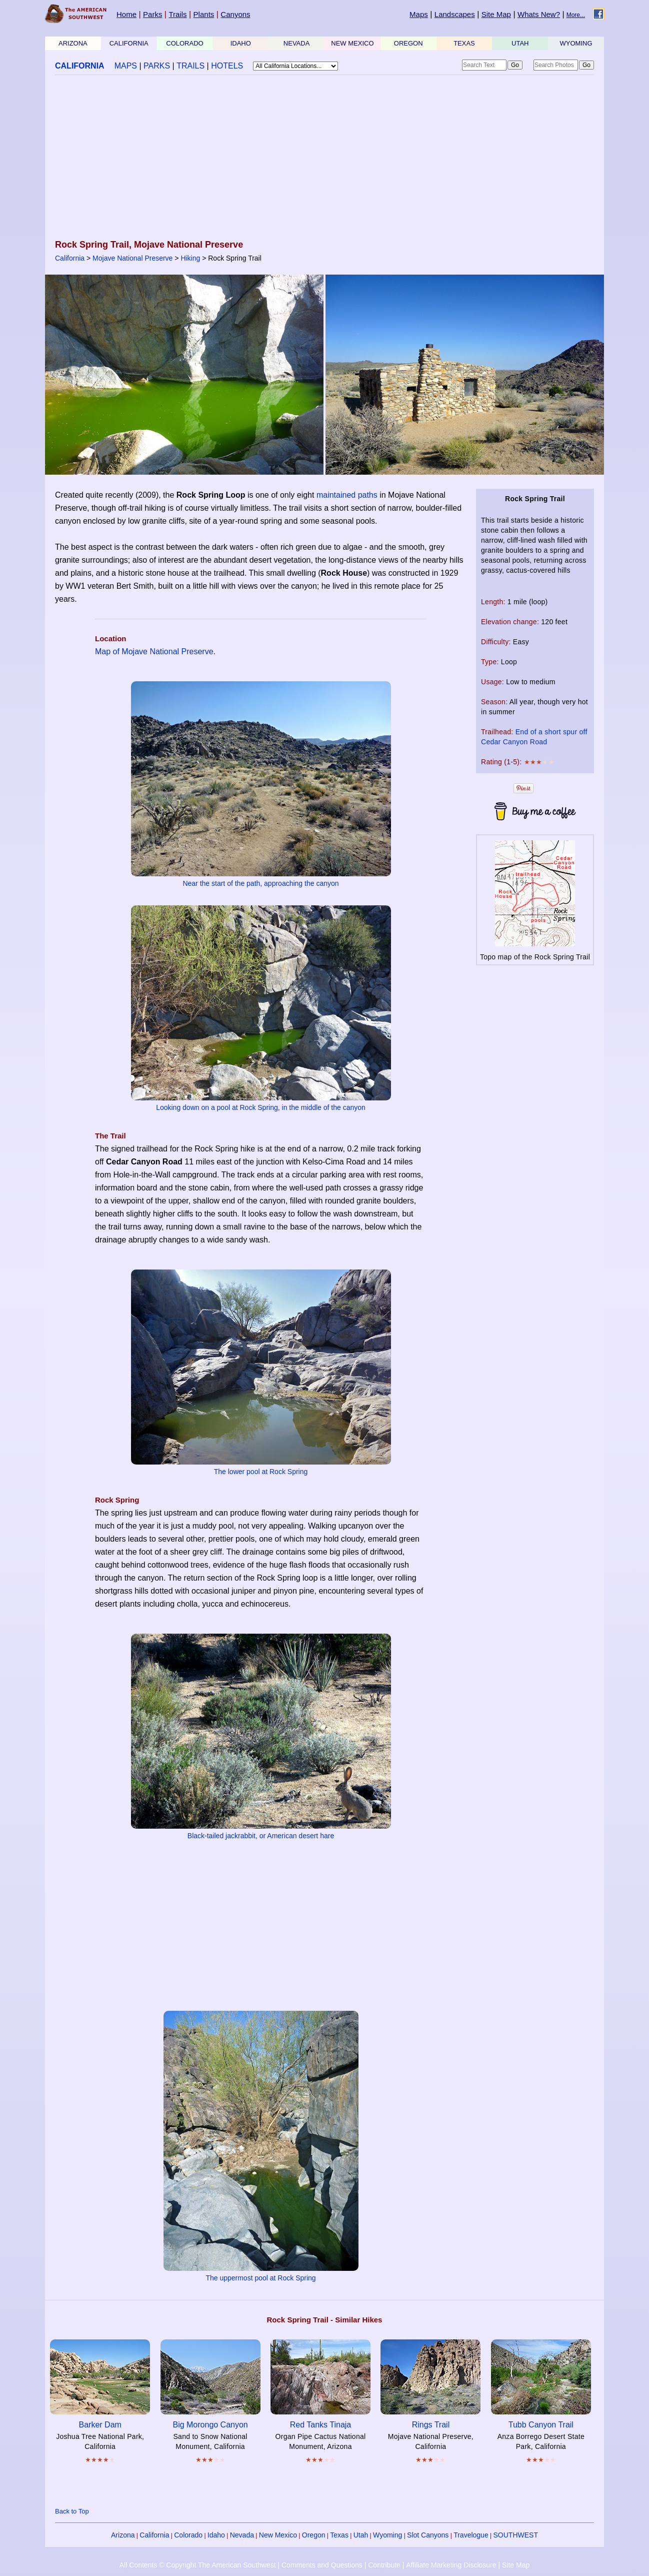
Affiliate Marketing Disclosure (451, 2565)
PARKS (157, 66)
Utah (361, 2535)
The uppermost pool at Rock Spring (261, 2278)
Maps (419, 14)
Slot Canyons (427, 2535)
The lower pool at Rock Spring (261, 1472)
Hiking (190, 258)
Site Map (496, 14)
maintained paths (347, 495)
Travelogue (471, 2535)
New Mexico (278, 2535)
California (69, 258)
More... (575, 15)
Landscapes (454, 14)
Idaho (216, 2535)
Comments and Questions (322, 2565)
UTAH (520, 43)
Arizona (122, 2535)
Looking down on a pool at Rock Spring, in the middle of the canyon (261, 1107)
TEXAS (464, 43)
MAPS (125, 66)
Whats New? (539, 14)
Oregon (314, 2535)
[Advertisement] (324, 158)
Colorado (188, 2535)
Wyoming (387, 2535)
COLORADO (184, 43)
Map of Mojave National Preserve (154, 651)
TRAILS (190, 66)
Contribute (384, 2565)
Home (126, 14)
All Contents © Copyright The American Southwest (198, 2565)
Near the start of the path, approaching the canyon (260, 883)
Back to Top (72, 2511)
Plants (204, 14)
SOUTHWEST (516, 2535)
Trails (177, 14)
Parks (152, 14)
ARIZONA (73, 43)
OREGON (408, 43)
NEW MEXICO (352, 43)
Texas (339, 2535)
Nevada (242, 2535)
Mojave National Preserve (132, 258)
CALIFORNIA (129, 43)
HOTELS (227, 66)
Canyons (235, 14)
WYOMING (576, 43)
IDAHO (240, 43)
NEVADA (297, 43)
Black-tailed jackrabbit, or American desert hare (261, 1836)
